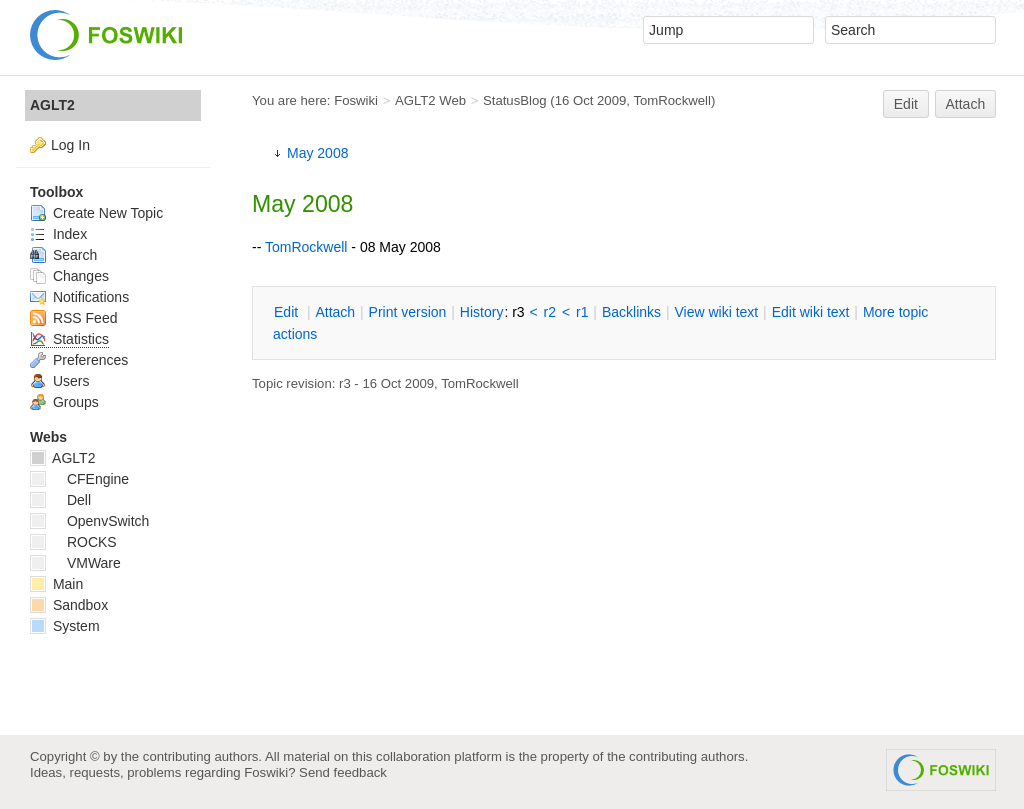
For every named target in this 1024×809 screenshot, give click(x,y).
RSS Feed (73, 318)
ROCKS (73, 542)
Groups (64, 402)
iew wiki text (716, 312)
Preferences (79, 360)
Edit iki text (811, 312)
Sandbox (69, 605)
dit (288, 312)
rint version (408, 312)
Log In (70, 145)
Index (58, 234)
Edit (906, 104)
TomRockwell (672, 100)
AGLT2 (52, 105)
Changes (69, 276)
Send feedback (343, 772)
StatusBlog (515, 100)
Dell (60, 500)
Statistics (69, 339)
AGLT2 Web (430, 100)
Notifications (79, 297)
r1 (582, 312)
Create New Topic (96, 213)
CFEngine (79, 479)
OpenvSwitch (89, 521)
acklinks (631, 312)
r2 (550, 312)
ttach (335, 312)
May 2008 (317, 153)
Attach (966, 104)
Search (63, 255)
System (65, 626)
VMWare (75, 563)
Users (59, 381)
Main (56, 584)
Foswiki (356, 100)
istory (482, 312)
